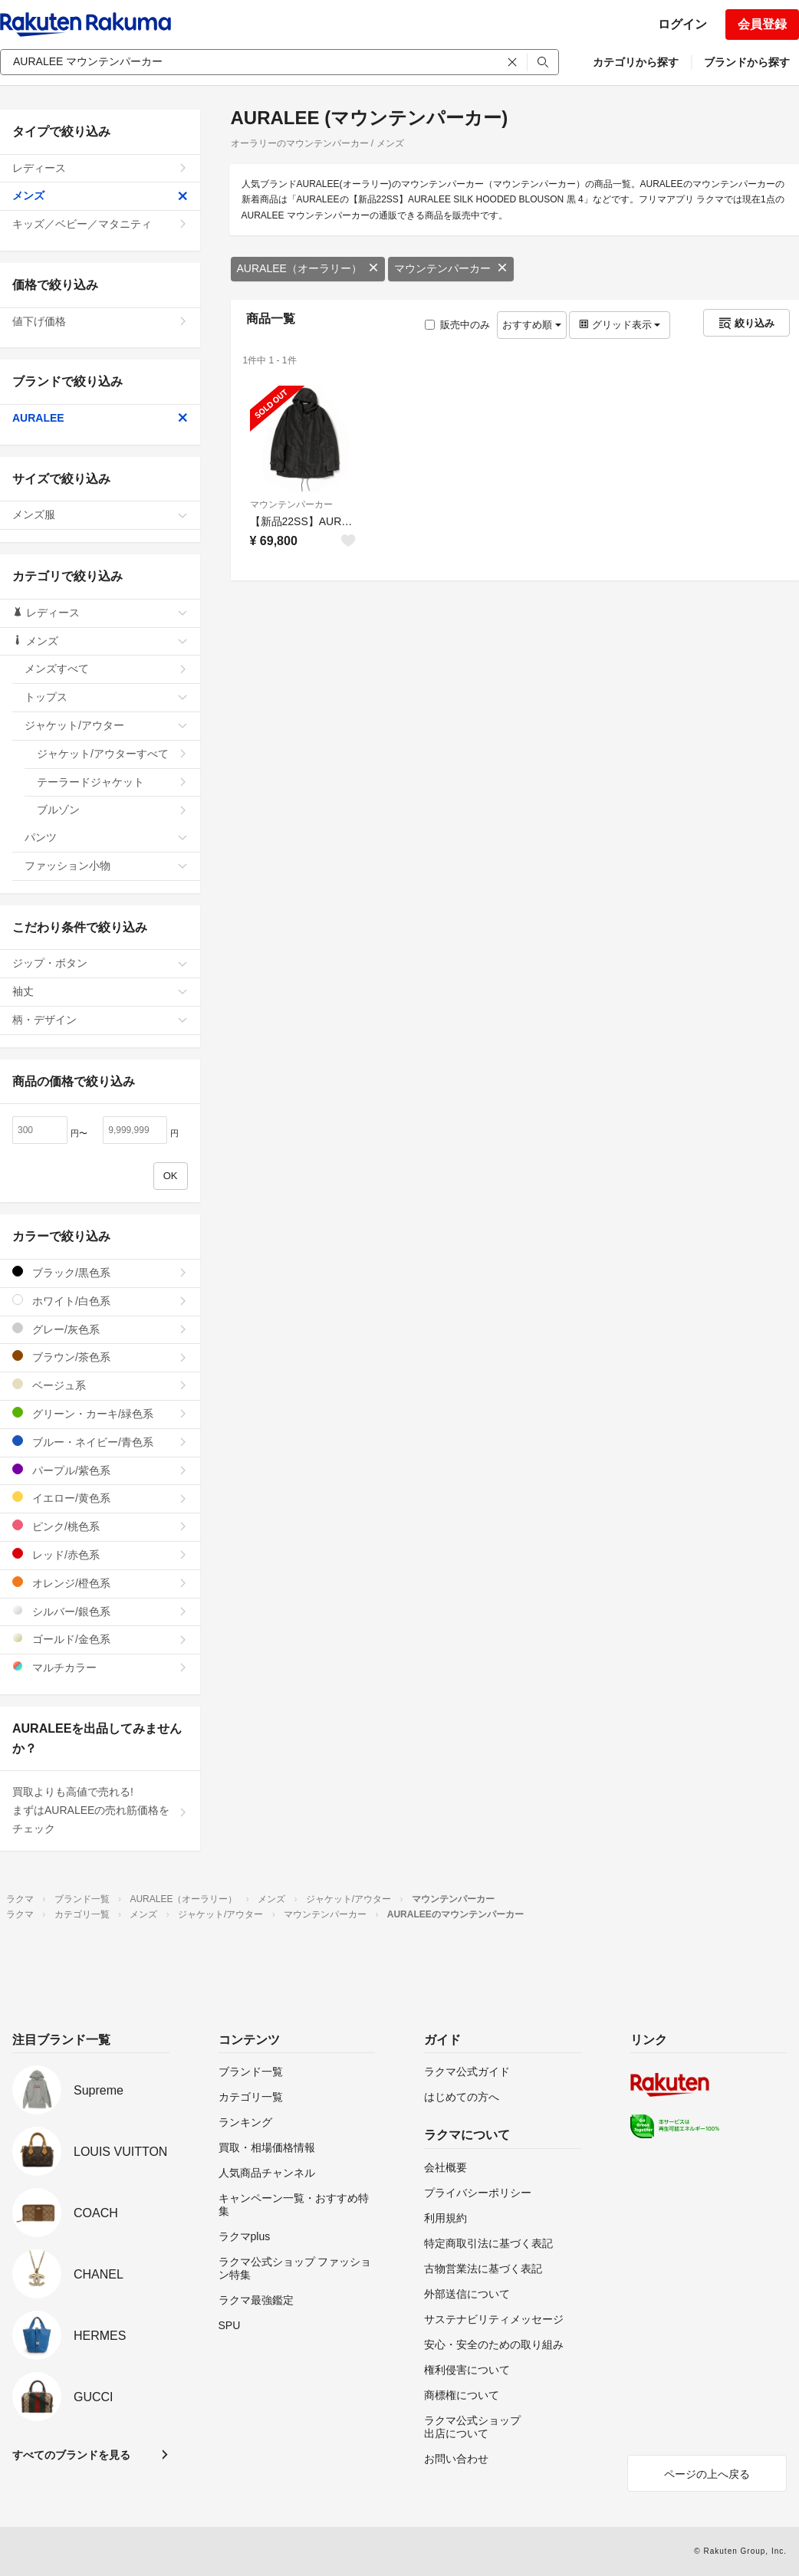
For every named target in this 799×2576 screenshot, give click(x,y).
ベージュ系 (100, 1385)
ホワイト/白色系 (100, 1300)
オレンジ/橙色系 (100, 1582)
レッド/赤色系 (100, 1554)
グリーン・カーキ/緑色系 (100, 1413)
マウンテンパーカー (451, 268)
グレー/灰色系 (100, 1329)
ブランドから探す (747, 62)
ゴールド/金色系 (100, 1638)
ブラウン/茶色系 (100, 1356)
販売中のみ (457, 324)
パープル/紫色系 (100, 1470)
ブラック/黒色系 (100, 1272)
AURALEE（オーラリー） (308, 268)
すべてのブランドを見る (71, 2455)
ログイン (682, 24)
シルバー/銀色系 (100, 1611)
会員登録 (762, 24)
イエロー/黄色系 (100, 1497)
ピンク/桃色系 (100, 1526)
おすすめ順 (531, 324)
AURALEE (100, 418)
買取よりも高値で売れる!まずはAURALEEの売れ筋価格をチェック (100, 1810)
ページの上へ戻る (707, 2474)
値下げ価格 (100, 321)
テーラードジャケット (112, 782)
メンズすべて (106, 668)
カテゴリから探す (636, 62)
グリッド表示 (619, 324)
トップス (106, 697)
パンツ (106, 837)
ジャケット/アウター (106, 725)
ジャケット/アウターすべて (112, 754)
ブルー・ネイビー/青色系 (100, 1441)
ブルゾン (112, 809)
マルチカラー (100, 1667)
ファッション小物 (106, 865)
